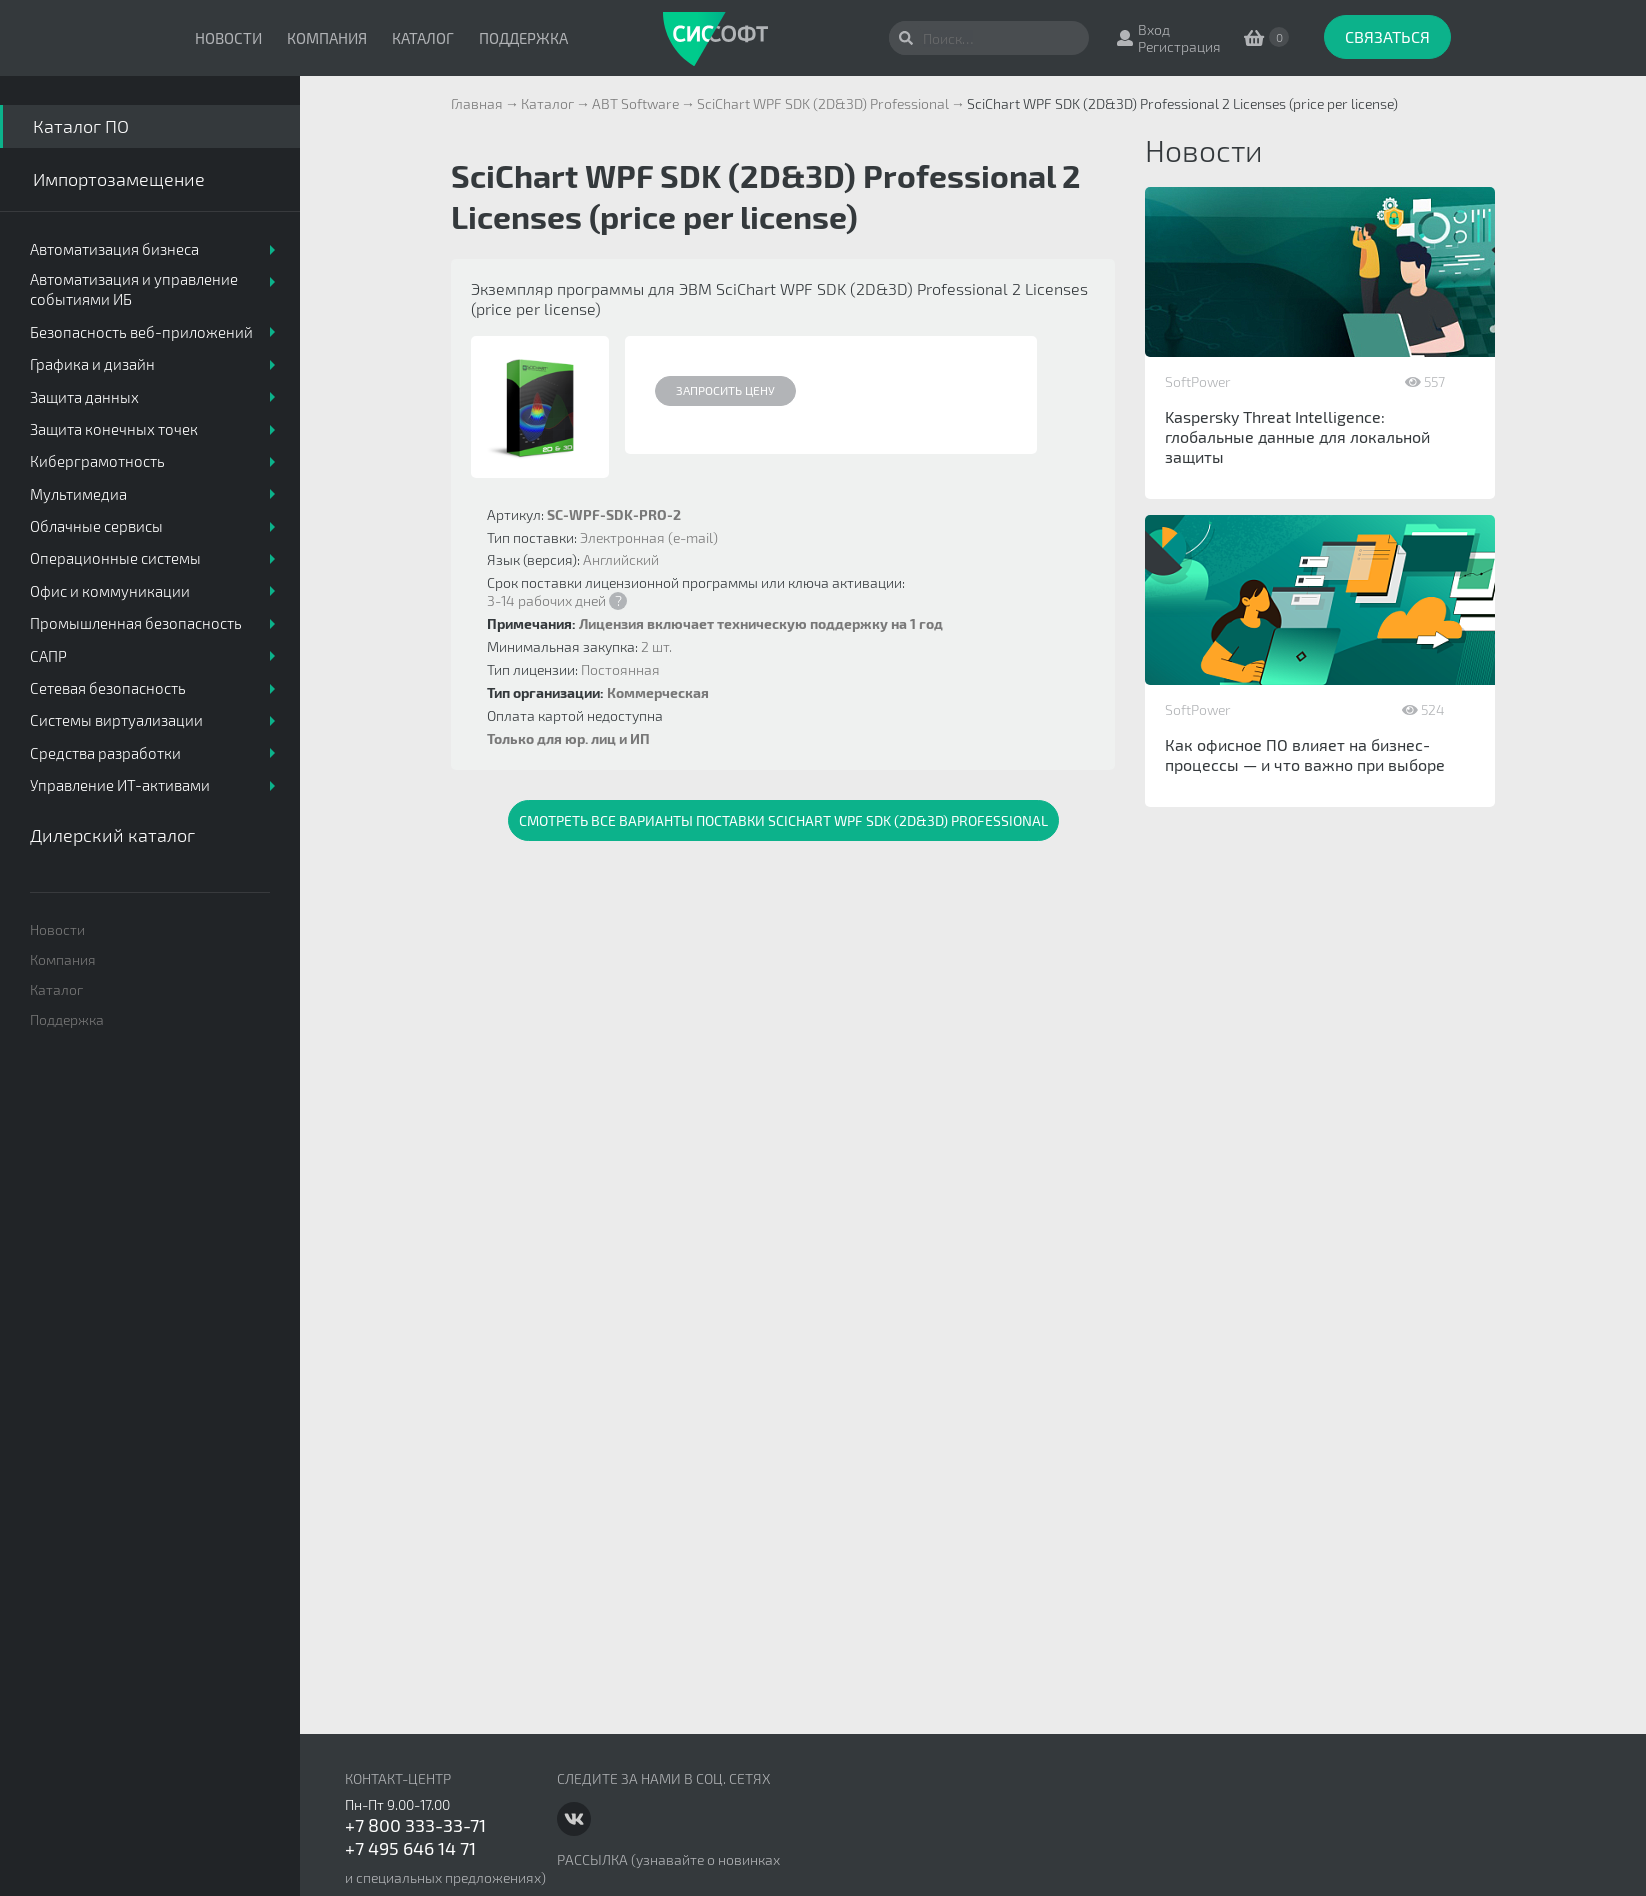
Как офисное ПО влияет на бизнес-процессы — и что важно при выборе (1305, 754)
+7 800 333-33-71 (415, 1825)
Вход (1154, 29)
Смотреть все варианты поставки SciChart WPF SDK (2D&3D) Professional (783, 820)
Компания (327, 38)
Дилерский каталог (112, 835)
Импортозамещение (119, 179)
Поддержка (523, 38)
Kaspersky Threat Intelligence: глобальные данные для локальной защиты (1297, 436)
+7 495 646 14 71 (410, 1848)
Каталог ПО (81, 126)
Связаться (1387, 36)
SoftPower (1198, 381)
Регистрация (1179, 46)
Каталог (423, 38)
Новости (228, 38)
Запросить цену (725, 390)
